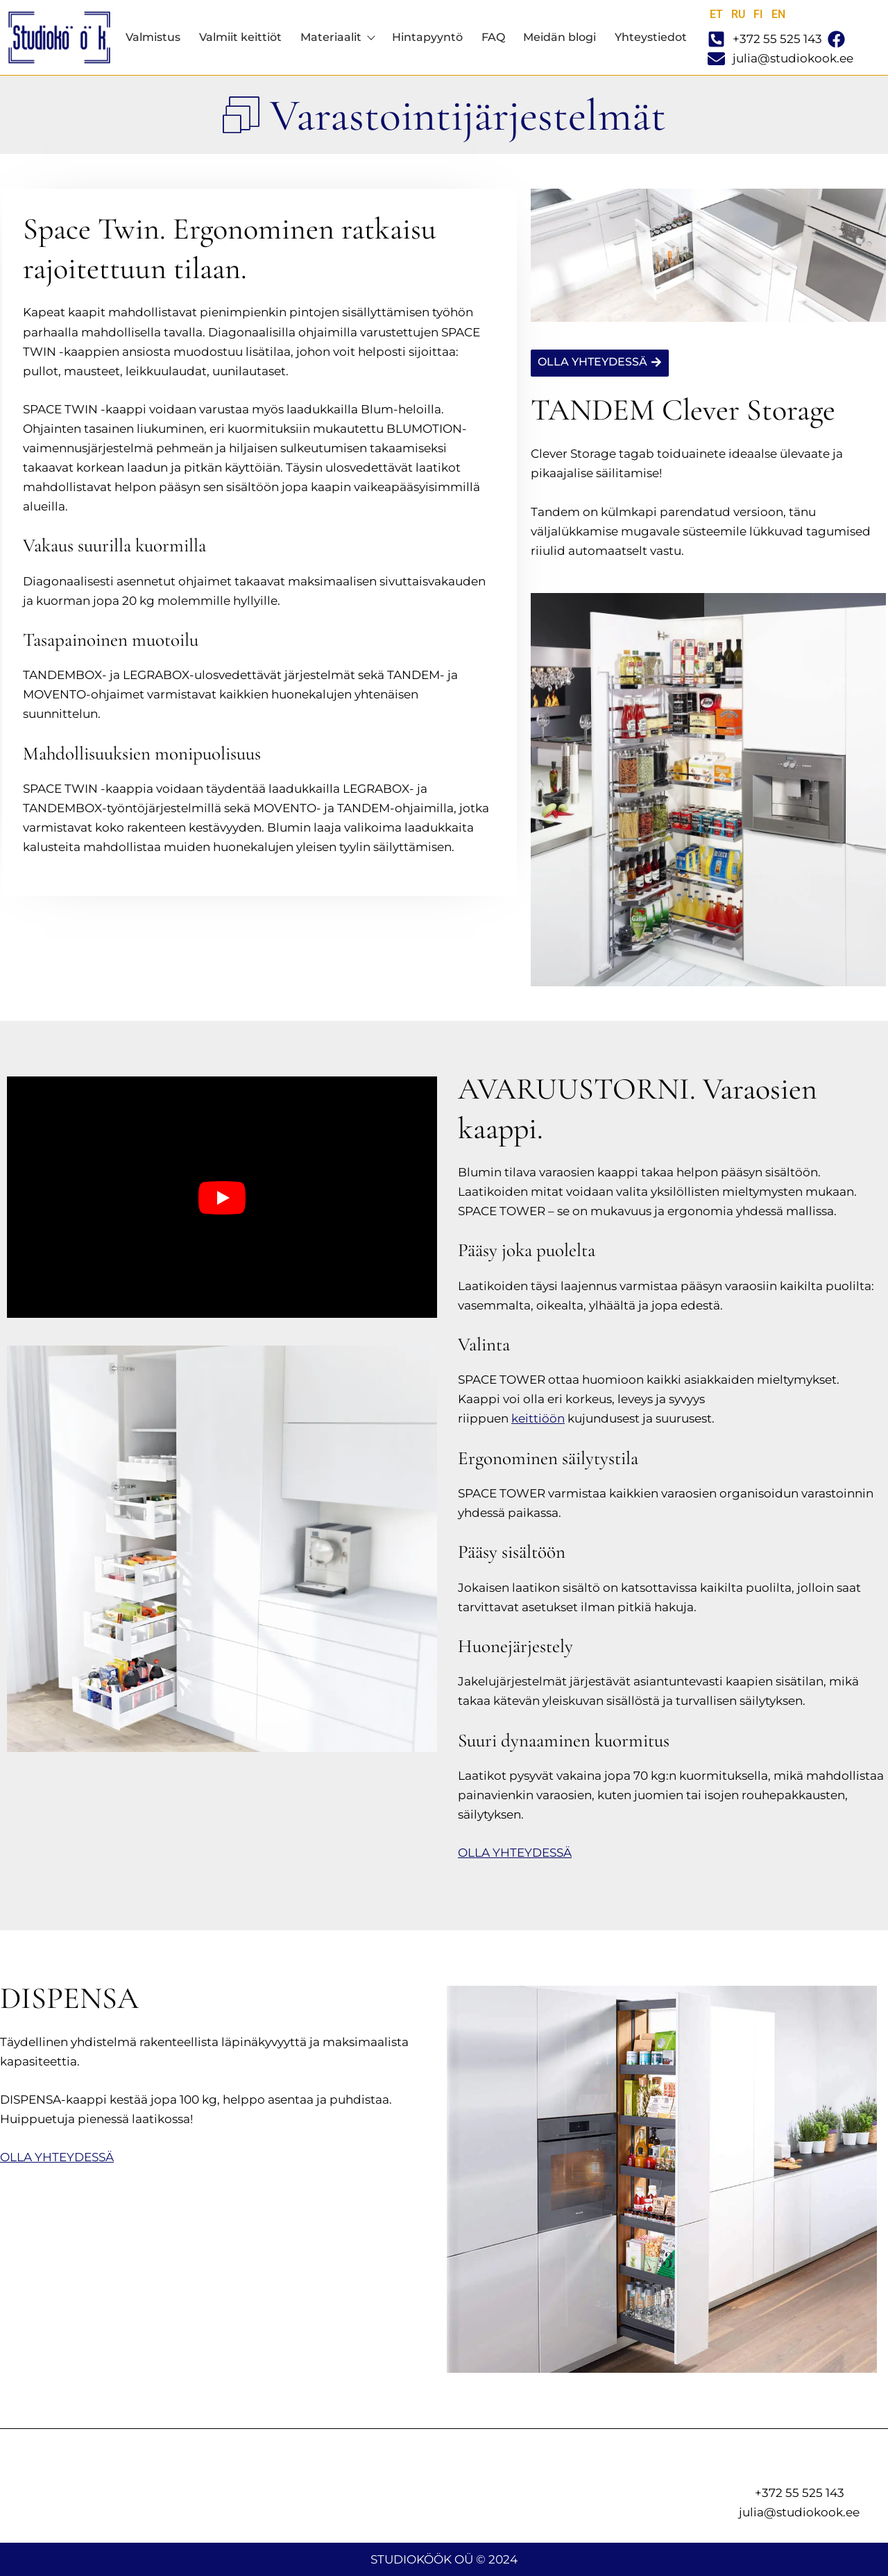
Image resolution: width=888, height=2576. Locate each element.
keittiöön (538, 1418)
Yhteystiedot (651, 37)
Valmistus (153, 37)
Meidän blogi (559, 37)
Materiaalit (337, 37)
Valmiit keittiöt (240, 37)
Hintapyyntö (427, 37)
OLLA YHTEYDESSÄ (515, 1853)
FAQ (493, 37)
